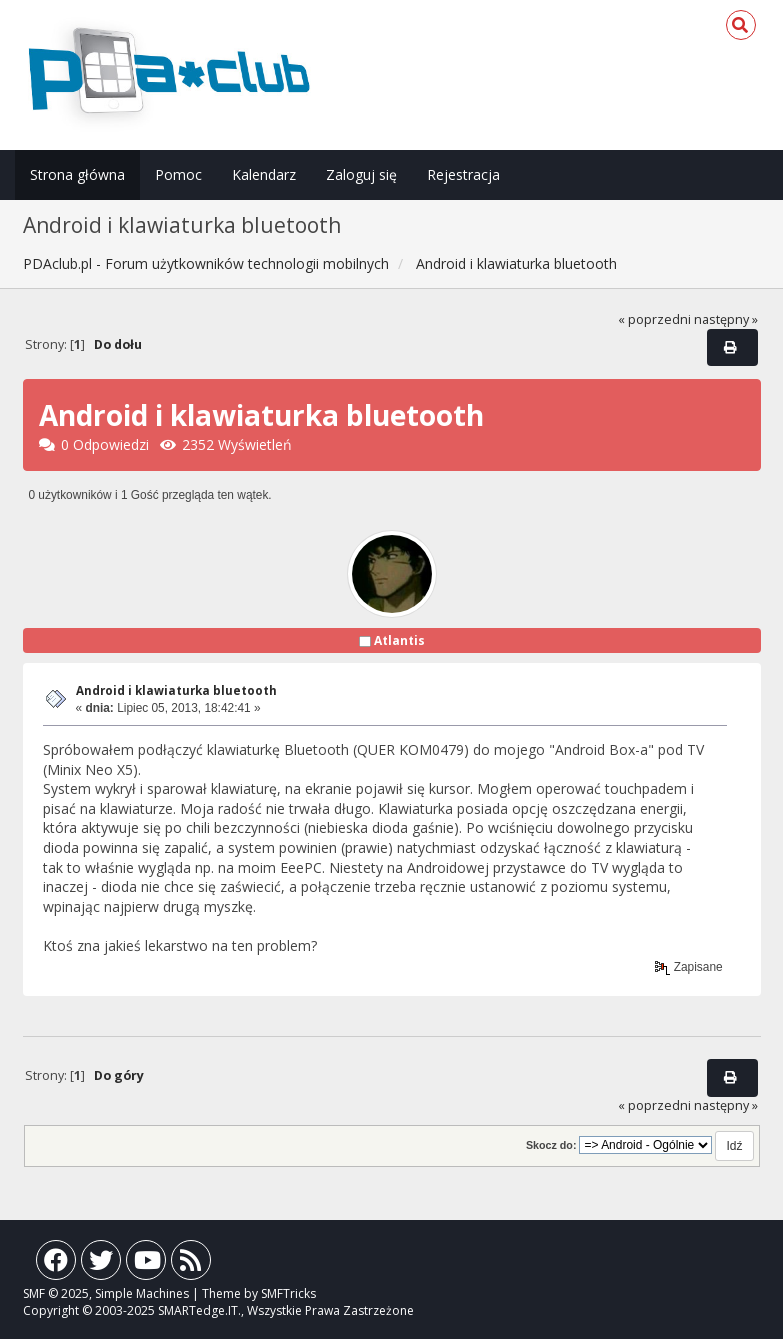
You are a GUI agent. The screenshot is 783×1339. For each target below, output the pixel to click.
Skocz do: (551, 1145)
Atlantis (399, 640)
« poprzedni (654, 319)
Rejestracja (463, 174)
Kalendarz (264, 174)
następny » (726, 319)
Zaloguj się (361, 174)
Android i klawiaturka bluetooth (176, 690)
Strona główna (77, 174)
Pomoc (178, 174)
